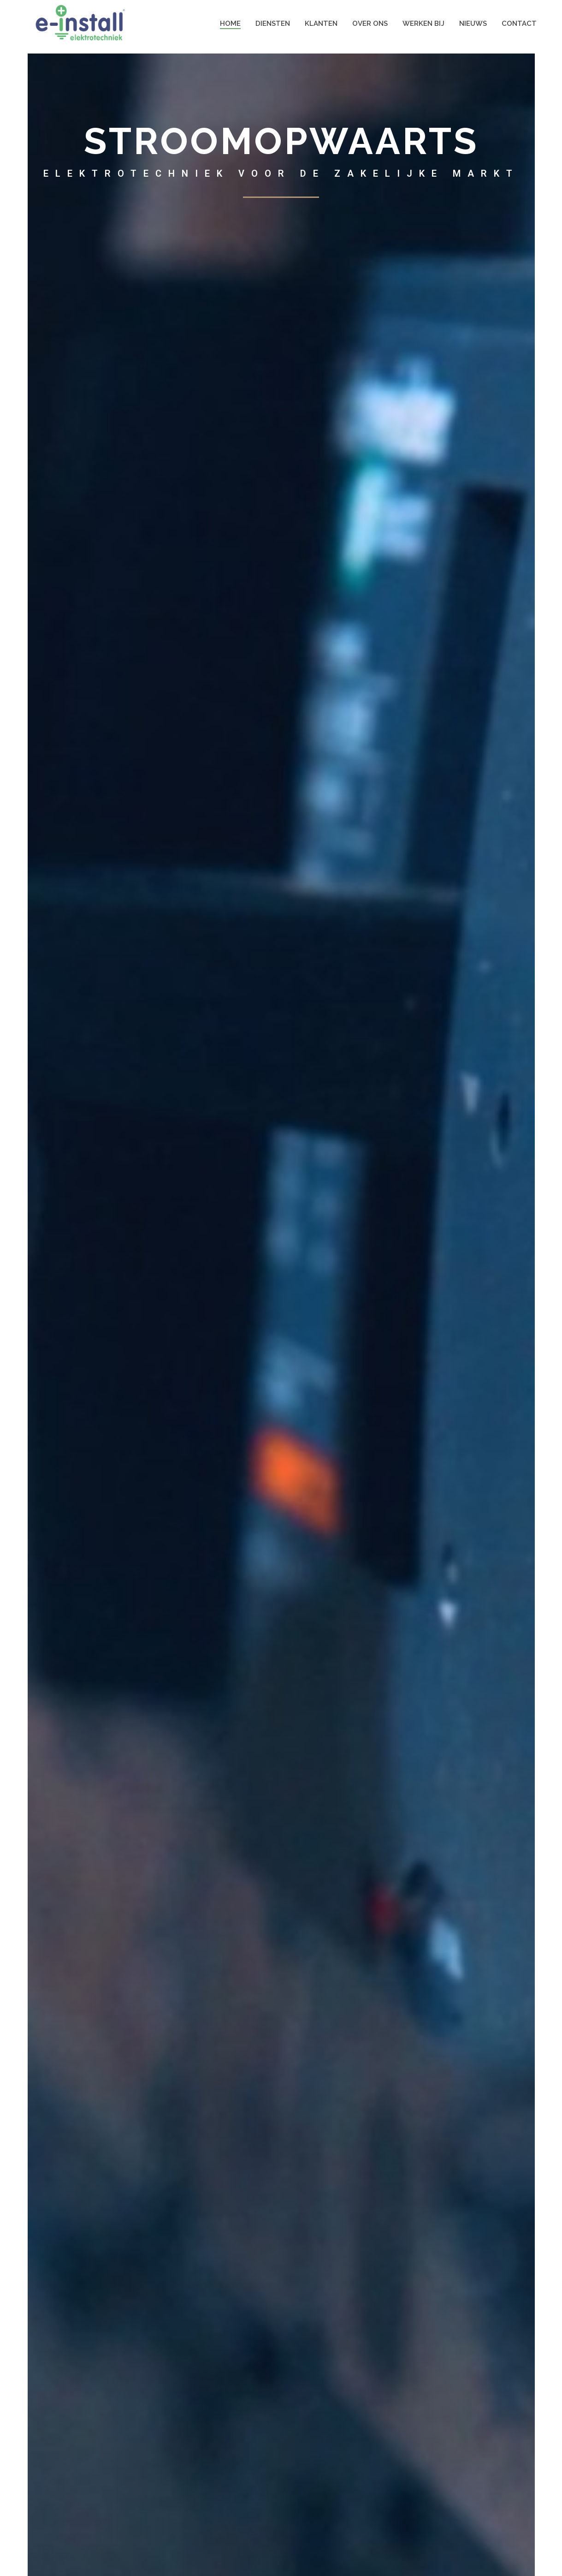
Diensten (272, 23)
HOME (230, 23)
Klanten (321, 23)
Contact (519, 23)
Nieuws (473, 23)
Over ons (370, 23)
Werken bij (423, 23)
